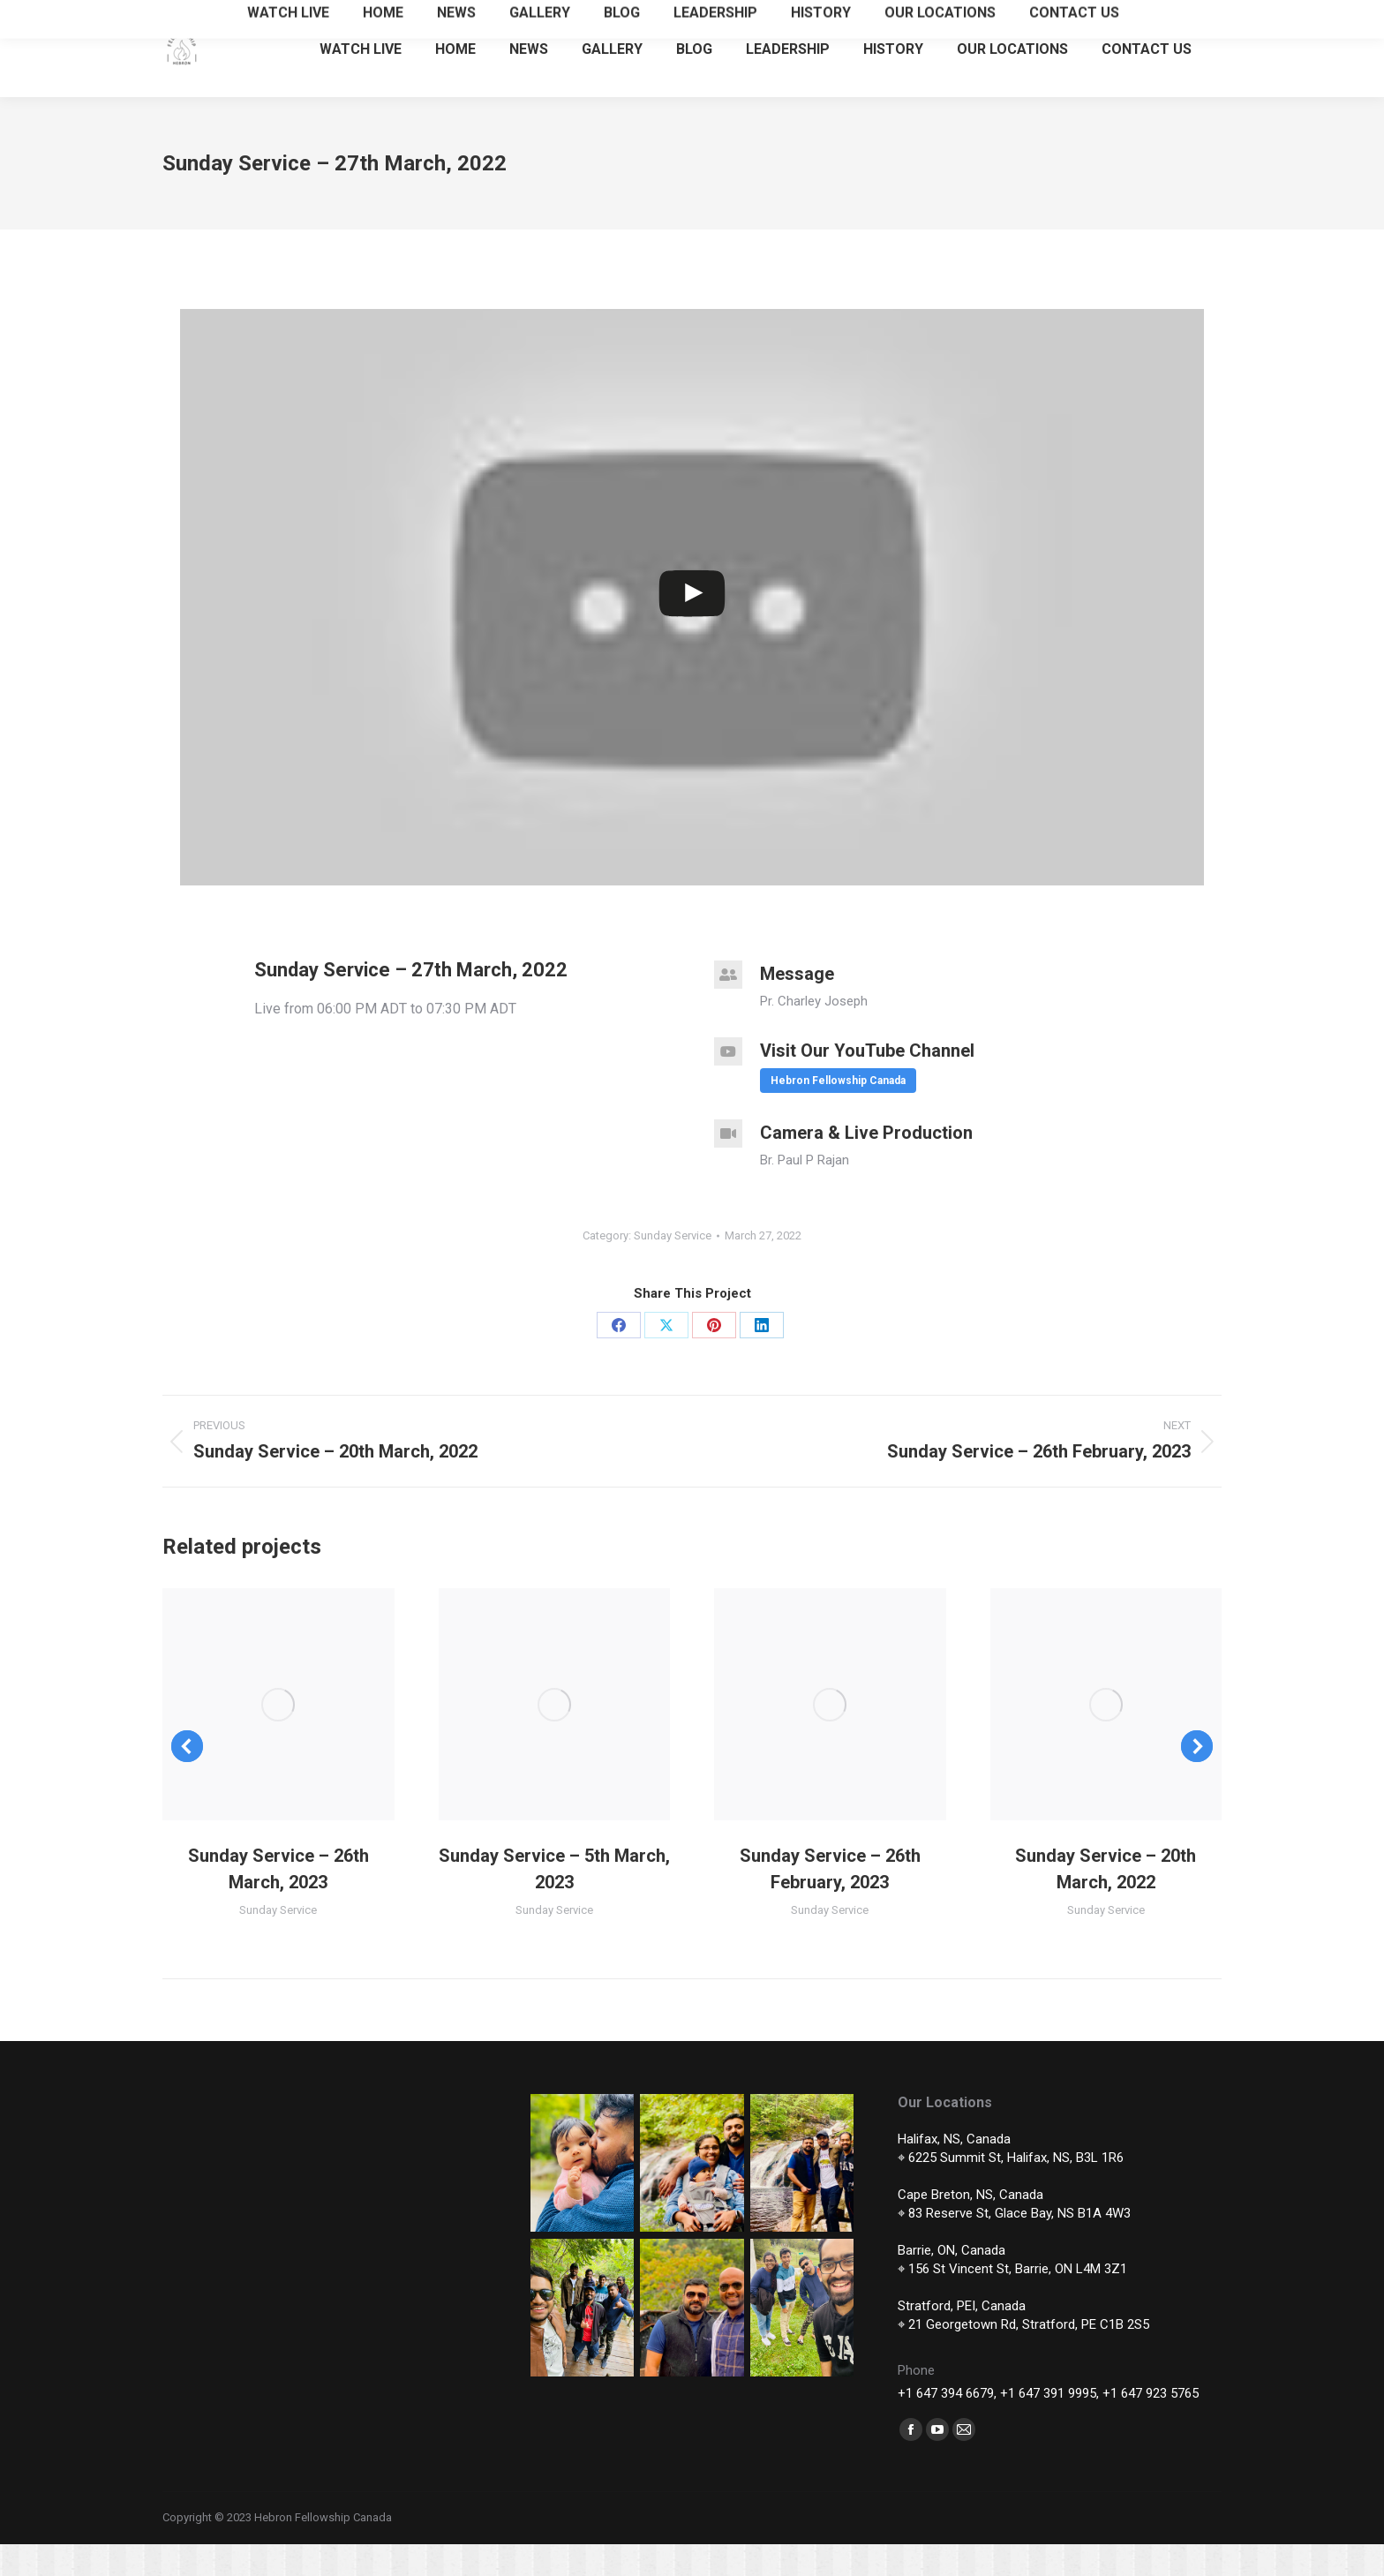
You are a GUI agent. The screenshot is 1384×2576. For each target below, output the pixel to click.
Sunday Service (672, 1267)
